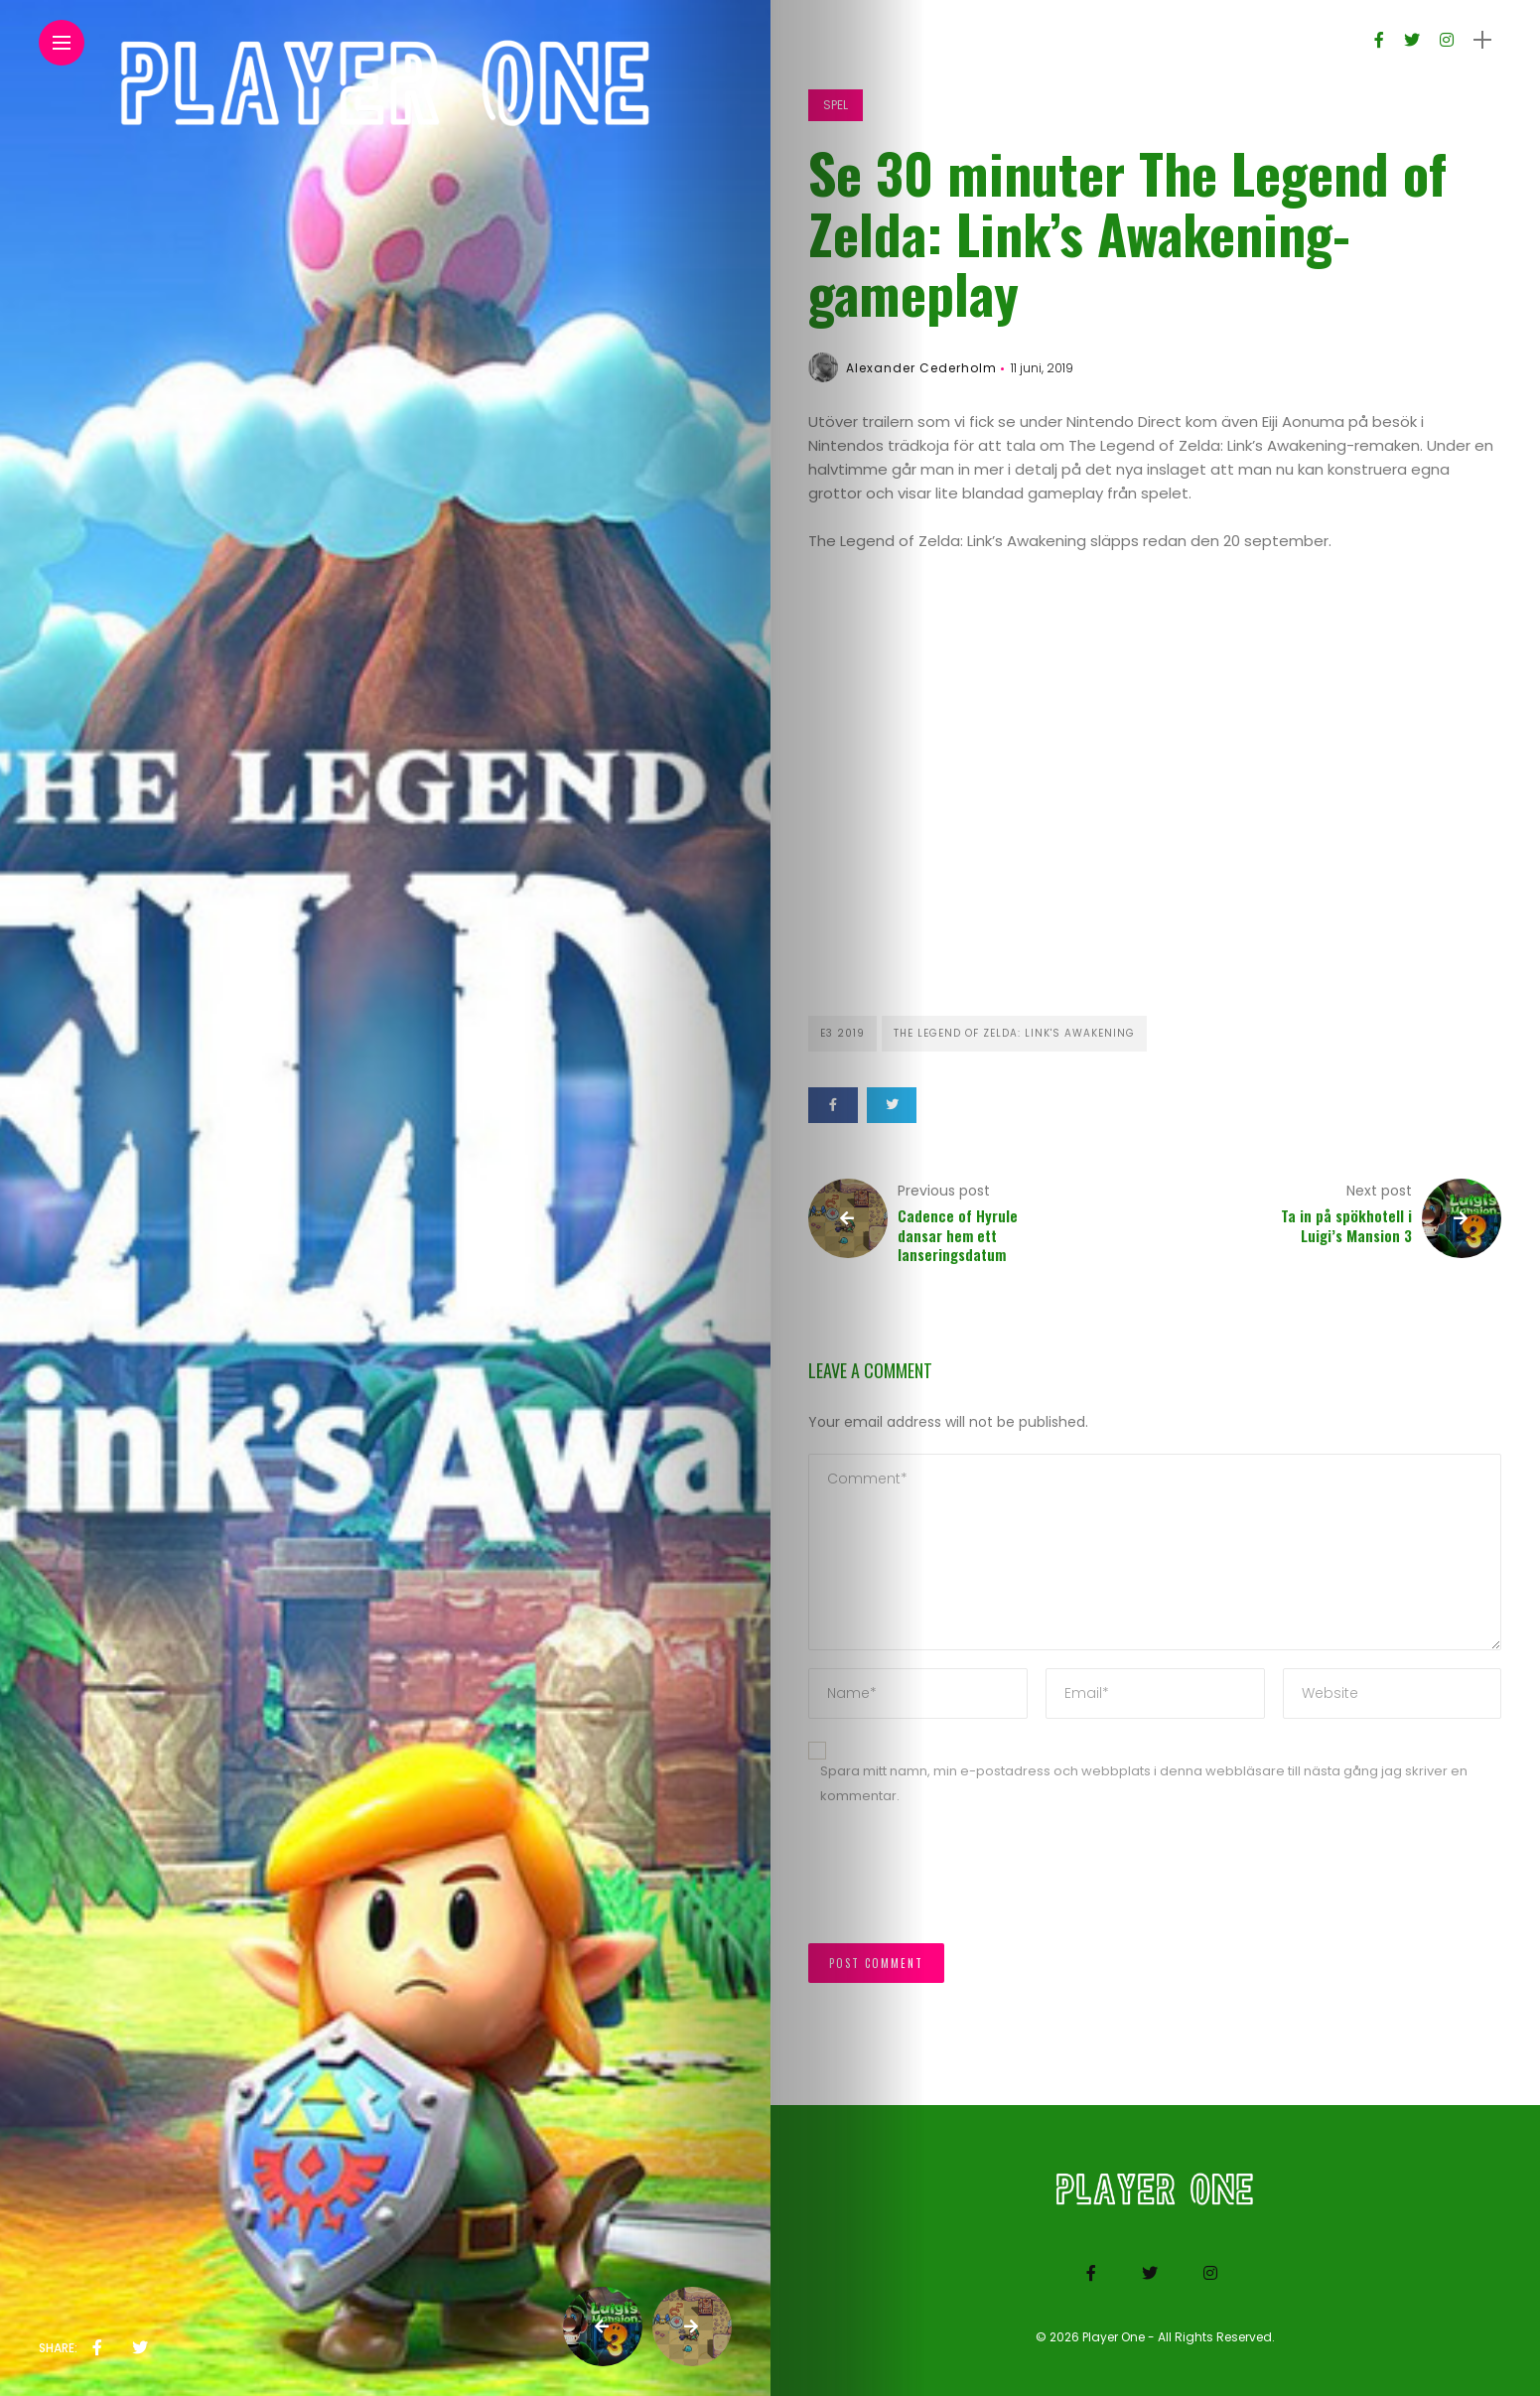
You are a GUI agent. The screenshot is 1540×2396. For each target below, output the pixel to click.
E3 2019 (842, 1033)
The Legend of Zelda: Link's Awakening (1014, 1033)
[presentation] (959, 1884)
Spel (835, 104)
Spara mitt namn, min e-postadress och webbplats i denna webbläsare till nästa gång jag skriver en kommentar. (1144, 1783)
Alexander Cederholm (921, 367)
